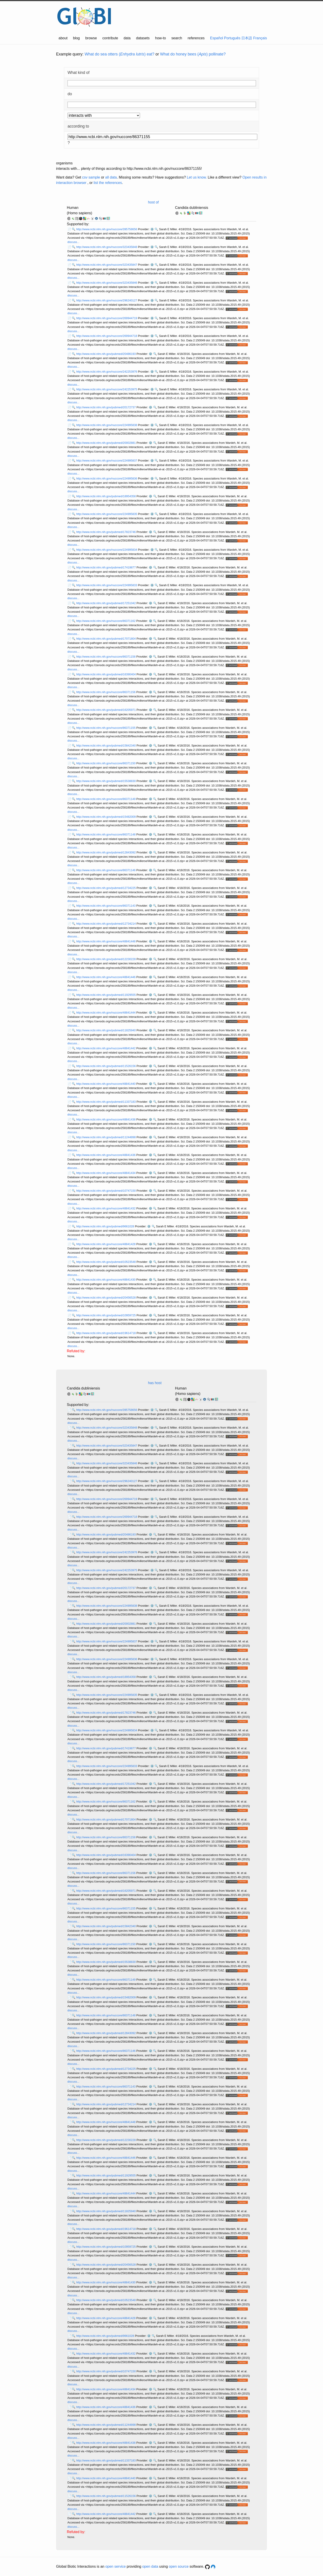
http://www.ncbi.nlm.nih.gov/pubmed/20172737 (106, 407)
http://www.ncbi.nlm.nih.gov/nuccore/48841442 (106, 1048)
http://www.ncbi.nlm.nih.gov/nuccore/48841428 (106, 1244)
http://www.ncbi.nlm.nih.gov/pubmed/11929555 (106, 994)
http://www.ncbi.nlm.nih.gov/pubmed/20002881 (106, 442)
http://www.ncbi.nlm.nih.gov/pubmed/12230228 (106, 959)
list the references (108, 183)
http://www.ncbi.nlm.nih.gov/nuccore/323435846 (107, 282)
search (176, 38)
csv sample (91, 177)
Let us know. (197, 177)
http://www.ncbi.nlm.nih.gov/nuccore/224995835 (107, 514)
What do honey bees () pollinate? (193, 54)
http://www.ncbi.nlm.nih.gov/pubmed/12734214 (106, 923)
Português (232, 38)
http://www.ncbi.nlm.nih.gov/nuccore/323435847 (107, 264)
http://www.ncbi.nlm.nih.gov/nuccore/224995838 (107, 425)
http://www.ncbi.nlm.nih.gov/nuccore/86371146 (106, 870)
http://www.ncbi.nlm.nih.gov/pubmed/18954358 (106, 496)
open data (150, 2566)
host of (153, 202)
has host (155, 1383)
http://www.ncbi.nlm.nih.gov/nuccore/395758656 (107, 229)
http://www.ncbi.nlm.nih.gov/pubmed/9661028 (105, 1226)
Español (216, 38)
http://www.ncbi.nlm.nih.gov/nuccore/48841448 (106, 941)
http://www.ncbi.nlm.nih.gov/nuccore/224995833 (107, 585)
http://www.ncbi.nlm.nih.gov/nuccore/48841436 (106, 1155)
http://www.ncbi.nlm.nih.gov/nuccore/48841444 (106, 1012)
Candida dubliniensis (191, 208)
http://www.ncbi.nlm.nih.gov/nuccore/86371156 (106, 692)
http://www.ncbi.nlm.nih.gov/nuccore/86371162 (106, 621)
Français (260, 38)
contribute (110, 38)
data (127, 38)
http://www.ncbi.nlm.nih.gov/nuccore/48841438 (106, 1119)
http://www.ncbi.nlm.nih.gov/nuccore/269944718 (107, 336)
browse (91, 38)
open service (115, 2566)
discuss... (73, 242)
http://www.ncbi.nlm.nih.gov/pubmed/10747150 (106, 1190)
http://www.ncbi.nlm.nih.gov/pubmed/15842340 (106, 745)
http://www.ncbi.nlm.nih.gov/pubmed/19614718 (106, 1333)
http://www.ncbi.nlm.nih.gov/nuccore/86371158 (106, 656)
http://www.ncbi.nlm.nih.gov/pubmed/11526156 (106, 1066)
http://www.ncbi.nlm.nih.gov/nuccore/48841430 (106, 1279)
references (196, 38)
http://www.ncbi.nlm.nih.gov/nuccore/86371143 (106, 905)
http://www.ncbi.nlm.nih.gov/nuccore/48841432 (106, 1208)
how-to (160, 38)
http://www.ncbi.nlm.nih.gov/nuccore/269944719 (107, 318)
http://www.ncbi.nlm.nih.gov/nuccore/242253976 (107, 371)
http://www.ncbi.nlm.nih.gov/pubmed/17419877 (106, 567)
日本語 (246, 38)
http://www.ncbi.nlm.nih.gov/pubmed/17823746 (106, 532)
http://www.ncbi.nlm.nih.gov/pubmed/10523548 (106, 1262)
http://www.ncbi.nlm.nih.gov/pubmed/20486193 (106, 354)
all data (111, 177)
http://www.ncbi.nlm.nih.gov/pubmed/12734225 (106, 888)
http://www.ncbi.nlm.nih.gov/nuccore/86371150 (106, 763)
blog (76, 38)
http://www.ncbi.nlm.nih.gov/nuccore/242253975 (107, 389)
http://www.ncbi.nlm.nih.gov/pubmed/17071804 (106, 638)
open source (179, 2566)
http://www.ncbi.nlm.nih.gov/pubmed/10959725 (106, 1315)
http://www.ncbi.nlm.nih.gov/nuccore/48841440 (106, 1083)
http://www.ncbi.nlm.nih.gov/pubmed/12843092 (106, 852)
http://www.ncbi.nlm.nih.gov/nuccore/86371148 (106, 834)
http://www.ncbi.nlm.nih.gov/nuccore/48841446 (106, 977)
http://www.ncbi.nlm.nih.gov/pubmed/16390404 (106, 674)
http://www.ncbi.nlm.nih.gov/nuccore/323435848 (107, 247)
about (63, 38)
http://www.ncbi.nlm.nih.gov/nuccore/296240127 (107, 300)
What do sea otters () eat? (119, 54)
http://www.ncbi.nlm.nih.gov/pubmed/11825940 (106, 1030)
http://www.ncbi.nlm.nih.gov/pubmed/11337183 (106, 1101)
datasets (143, 38)
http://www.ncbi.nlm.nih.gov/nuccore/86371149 (106, 799)
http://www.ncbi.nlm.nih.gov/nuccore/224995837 (107, 460)
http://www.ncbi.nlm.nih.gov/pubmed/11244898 (106, 1137)
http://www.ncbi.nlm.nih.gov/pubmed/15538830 (106, 781)
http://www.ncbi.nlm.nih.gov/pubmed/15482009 (106, 816)
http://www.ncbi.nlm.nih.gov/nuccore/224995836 (107, 478)
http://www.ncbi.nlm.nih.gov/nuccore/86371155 (106, 727)
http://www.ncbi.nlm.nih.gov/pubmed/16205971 (106, 709)
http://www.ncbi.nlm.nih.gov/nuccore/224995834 (107, 549)
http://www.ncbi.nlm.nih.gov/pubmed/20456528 (106, 1297)
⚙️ (152, 229)
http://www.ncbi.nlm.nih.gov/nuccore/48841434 (106, 1173)
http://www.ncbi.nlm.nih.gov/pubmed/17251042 (106, 603)
